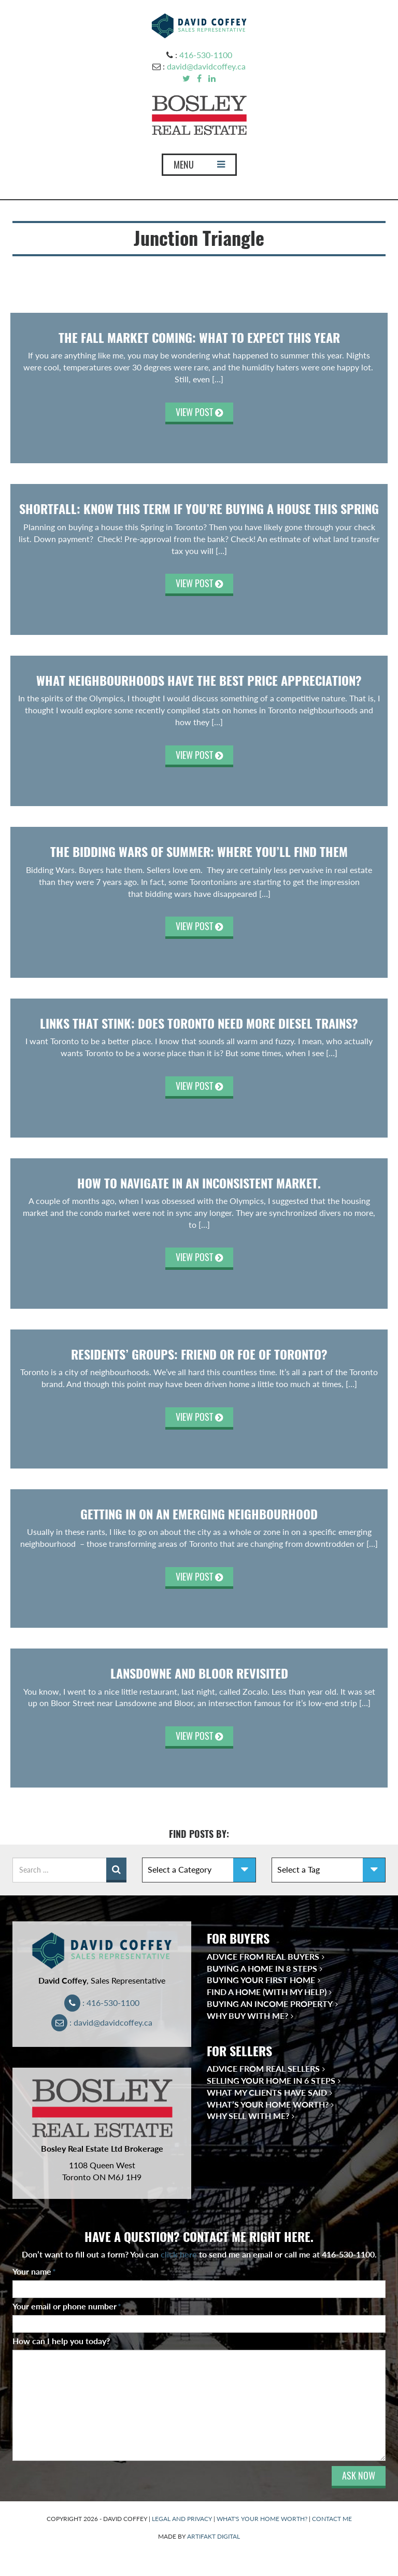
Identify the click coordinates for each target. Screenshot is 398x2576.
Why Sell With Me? (248, 2116)
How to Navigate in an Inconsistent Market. (199, 1183)
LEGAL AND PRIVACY (182, 2519)
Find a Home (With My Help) (266, 1992)
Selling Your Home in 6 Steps (271, 2080)
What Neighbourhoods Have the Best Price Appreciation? (199, 680)
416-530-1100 (205, 55)
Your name (34, 2271)
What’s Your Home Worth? (268, 2104)
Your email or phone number (66, 2306)
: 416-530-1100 (101, 2002)
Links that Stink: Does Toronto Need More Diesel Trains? (199, 1023)
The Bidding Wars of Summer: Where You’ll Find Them (199, 851)
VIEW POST (199, 412)
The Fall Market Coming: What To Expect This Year (199, 337)
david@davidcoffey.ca (206, 66)
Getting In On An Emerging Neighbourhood (199, 1514)
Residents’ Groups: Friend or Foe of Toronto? (199, 1354)
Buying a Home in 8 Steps (262, 1968)
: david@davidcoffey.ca (101, 2022)
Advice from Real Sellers (263, 2068)
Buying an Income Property (270, 2004)
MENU (199, 167)
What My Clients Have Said (267, 2092)
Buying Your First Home (261, 1980)
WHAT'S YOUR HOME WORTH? (262, 2519)
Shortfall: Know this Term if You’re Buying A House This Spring (199, 509)
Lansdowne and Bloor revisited (199, 1673)
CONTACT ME (332, 2519)
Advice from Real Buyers (263, 1956)
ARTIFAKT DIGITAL (213, 2536)
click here (179, 2254)
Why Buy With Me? (247, 2015)
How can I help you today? (61, 2341)
